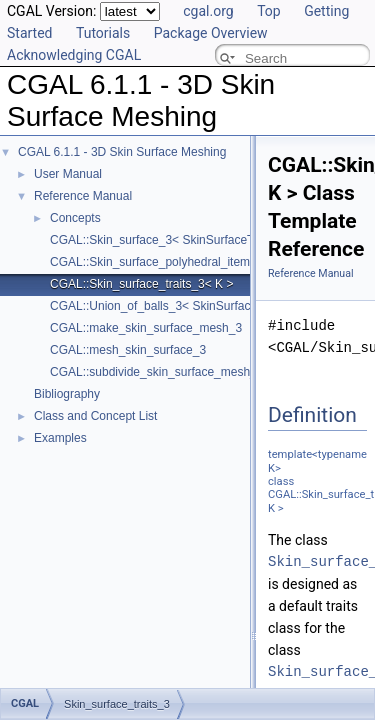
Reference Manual (83, 196)
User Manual (68, 174)
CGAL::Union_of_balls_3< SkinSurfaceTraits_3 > (180, 306)
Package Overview (211, 33)
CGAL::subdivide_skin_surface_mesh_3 (156, 372)
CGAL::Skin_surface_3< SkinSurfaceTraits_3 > (175, 240)
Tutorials (103, 33)
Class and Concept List (95, 416)
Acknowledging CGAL (74, 55)
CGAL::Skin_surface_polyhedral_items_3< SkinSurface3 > (206, 262)
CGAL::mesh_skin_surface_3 (128, 350)
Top (269, 11)
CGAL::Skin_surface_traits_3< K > (141, 284)
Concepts (75, 218)
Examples (60, 438)
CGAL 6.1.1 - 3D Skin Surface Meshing (122, 152)
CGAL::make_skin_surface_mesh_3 (146, 328)
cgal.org (208, 11)
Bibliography (67, 394)
